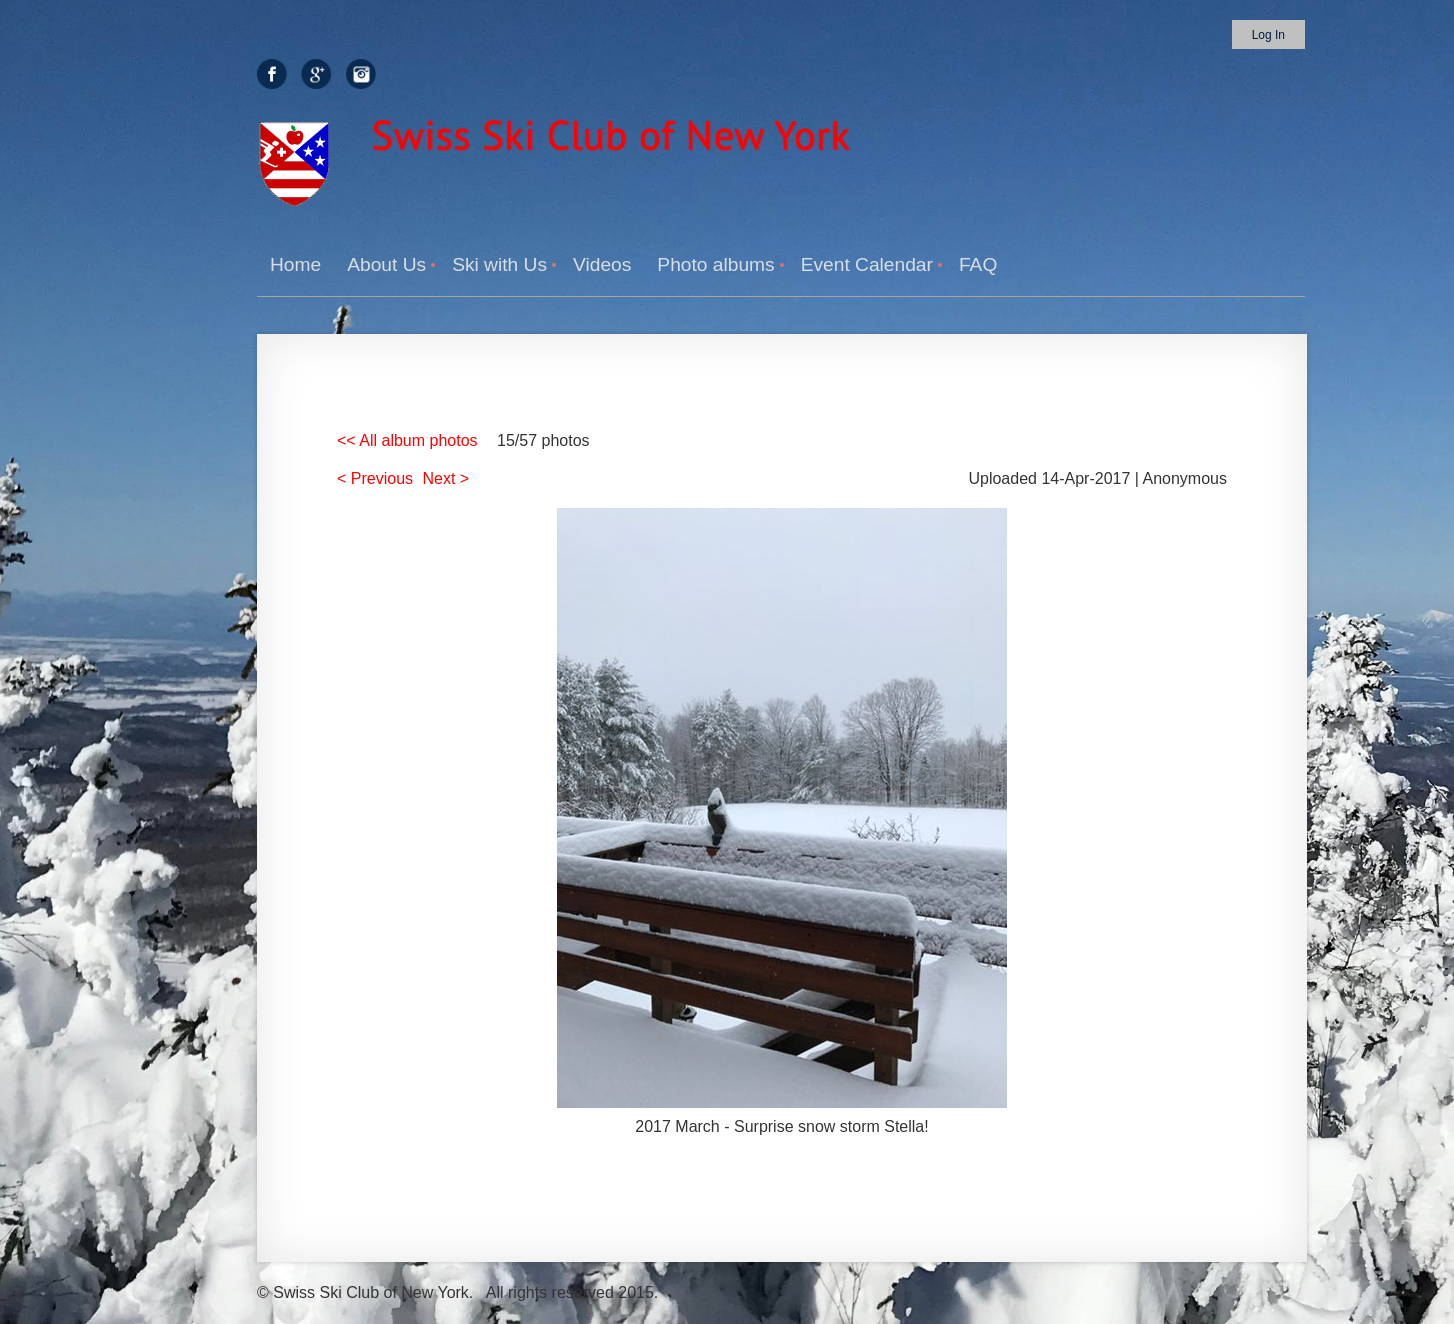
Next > (446, 478)
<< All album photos (407, 440)
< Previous (375, 478)
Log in (1268, 35)
